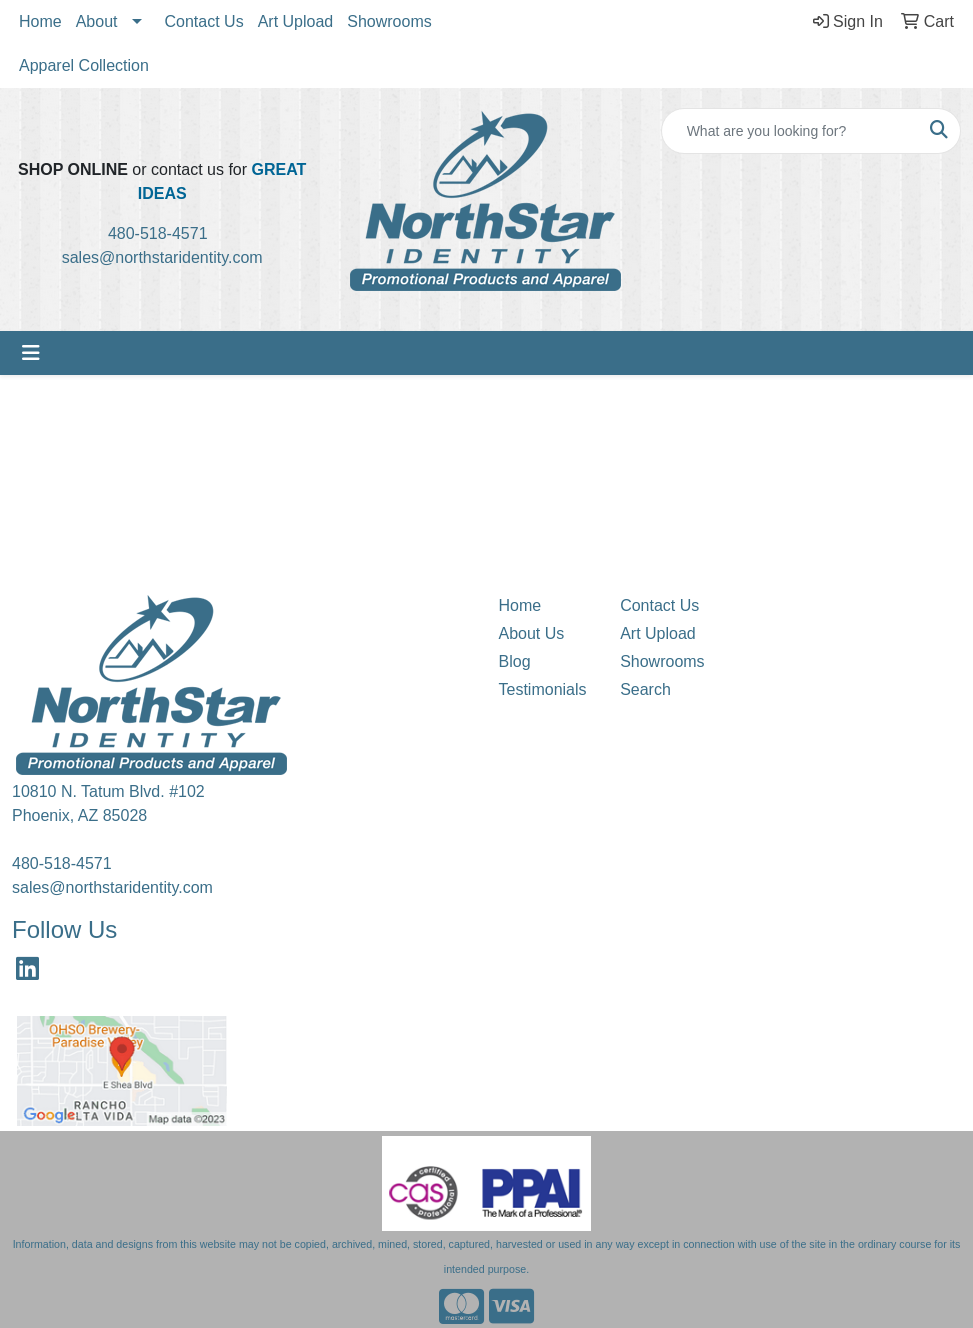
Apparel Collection (84, 65)
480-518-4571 (164, 233)
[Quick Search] (790, 131)
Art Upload (296, 21)
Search (645, 689)
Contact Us (204, 21)
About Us (532, 633)
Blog (515, 661)
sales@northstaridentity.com (162, 257)
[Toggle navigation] (31, 353)
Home (40, 21)
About (97, 21)
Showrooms (389, 21)
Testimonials (543, 689)
